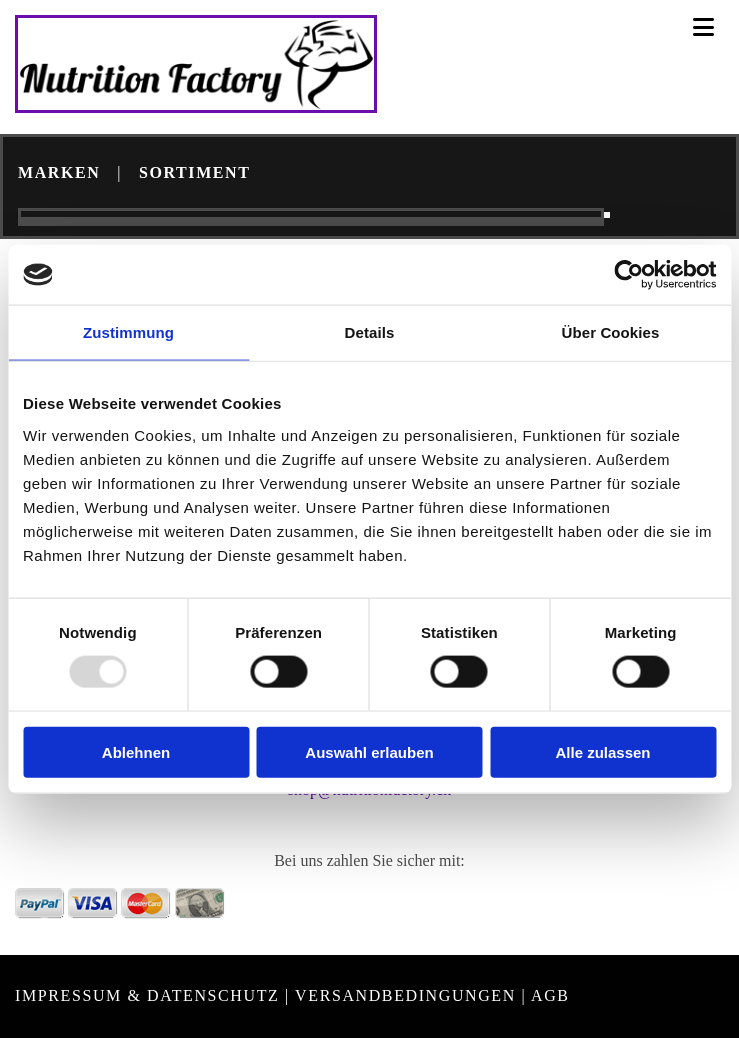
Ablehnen (136, 751)
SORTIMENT (195, 172)
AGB (550, 995)
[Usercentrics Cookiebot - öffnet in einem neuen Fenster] (628, 275)
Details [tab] (370, 332)
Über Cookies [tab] (611, 332)
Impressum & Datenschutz (147, 995)
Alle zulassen (602, 751)
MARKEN (59, 172)
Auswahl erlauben (369, 751)
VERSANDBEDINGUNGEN (405, 995)
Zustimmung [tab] (128, 332)
